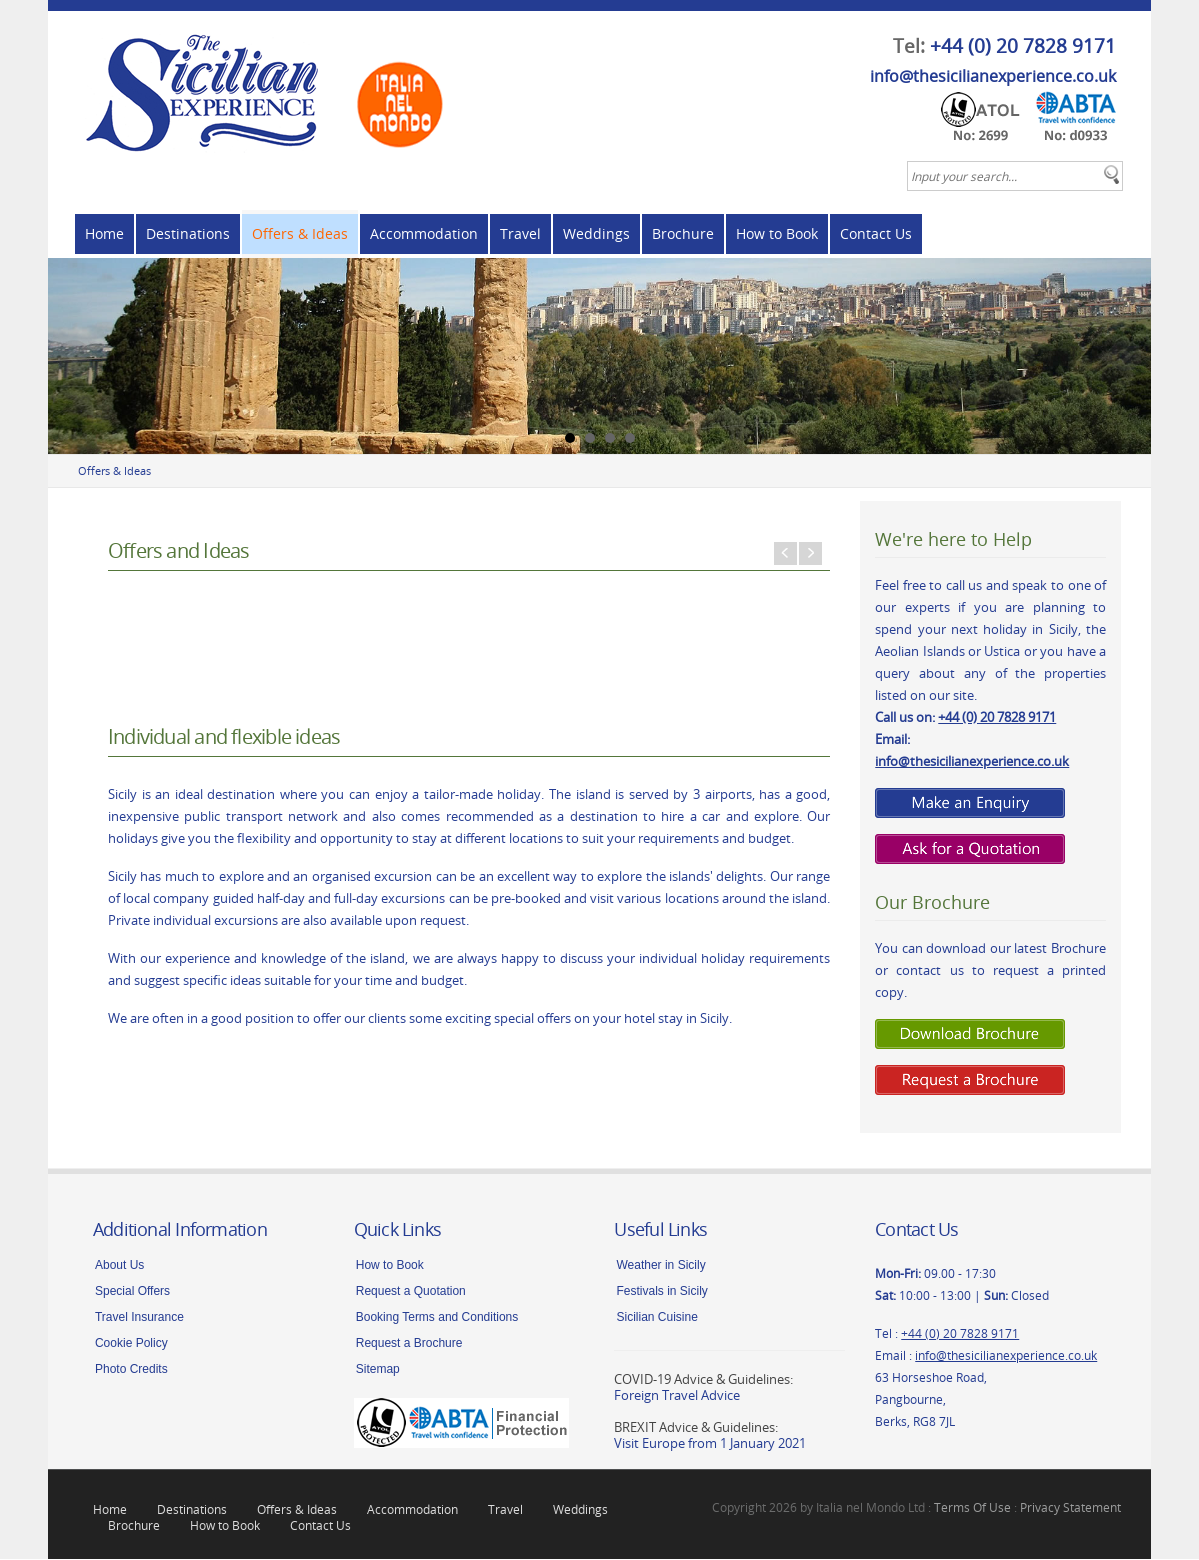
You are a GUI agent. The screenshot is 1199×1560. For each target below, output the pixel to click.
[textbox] (1015, 176)
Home (104, 233)
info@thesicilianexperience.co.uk (993, 76)
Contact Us (876, 233)
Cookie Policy (131, 1344)
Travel (520, 233)
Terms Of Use (972, 1508)
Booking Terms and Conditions (437, 1318)
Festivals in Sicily (661, 1292)
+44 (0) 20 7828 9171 (1023, 46)
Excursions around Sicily (467, 757)
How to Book (777, 233)
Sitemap (378, 1370)
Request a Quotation (411, 1292)
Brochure (683, 233)
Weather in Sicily (660, 1266)
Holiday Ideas (708, 757)
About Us (119, 1266)
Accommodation (424, 233)
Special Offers (132, 1292)
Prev (74, 356)
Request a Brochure (409, 1344)
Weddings (596, 233)
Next (1125, 356)
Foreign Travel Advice (677, 1396)
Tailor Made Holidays (227, 757)
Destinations (188, 233)
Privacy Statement (1070, 1508)
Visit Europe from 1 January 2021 (710, 1444)
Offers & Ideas (300, 233)
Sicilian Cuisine (656, 1318)
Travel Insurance (139, 1318)
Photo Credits (131, 1370)
